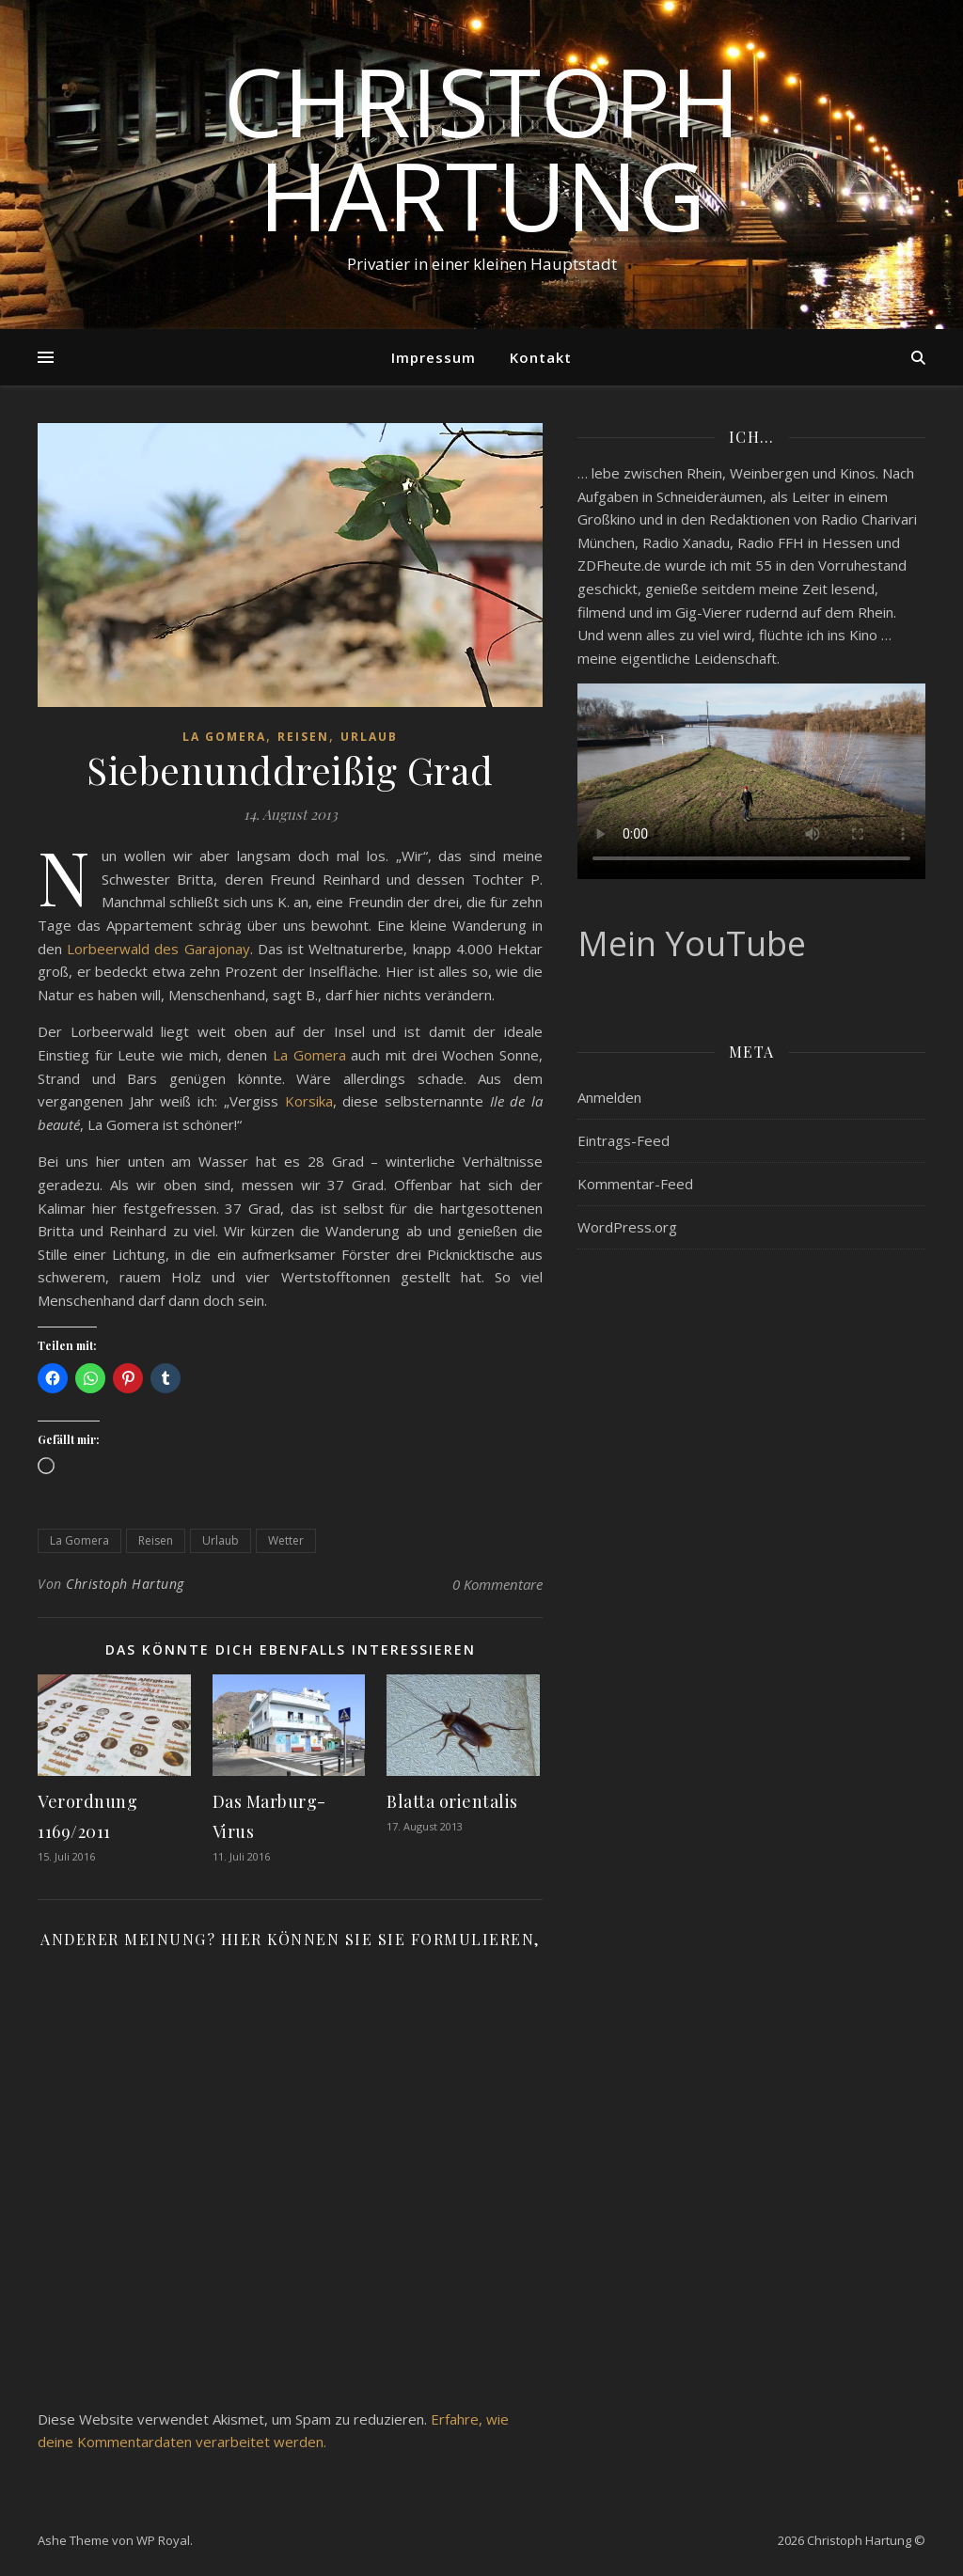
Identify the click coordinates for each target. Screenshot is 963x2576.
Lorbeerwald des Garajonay (158, 948)
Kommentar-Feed (635, 1183)
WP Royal (163, 2540)
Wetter (286, 1540)
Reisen (303, 737)
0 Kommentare (497, 1584)
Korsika (309, 1101)
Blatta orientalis (452, 1801)
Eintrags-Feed (623, 1140)
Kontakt (541, 357)
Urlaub (369, 737)
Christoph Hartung (482, 148)
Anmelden (609, 1097)
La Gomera (224, 737)
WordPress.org (627, 1226)
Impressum (433, 357)
